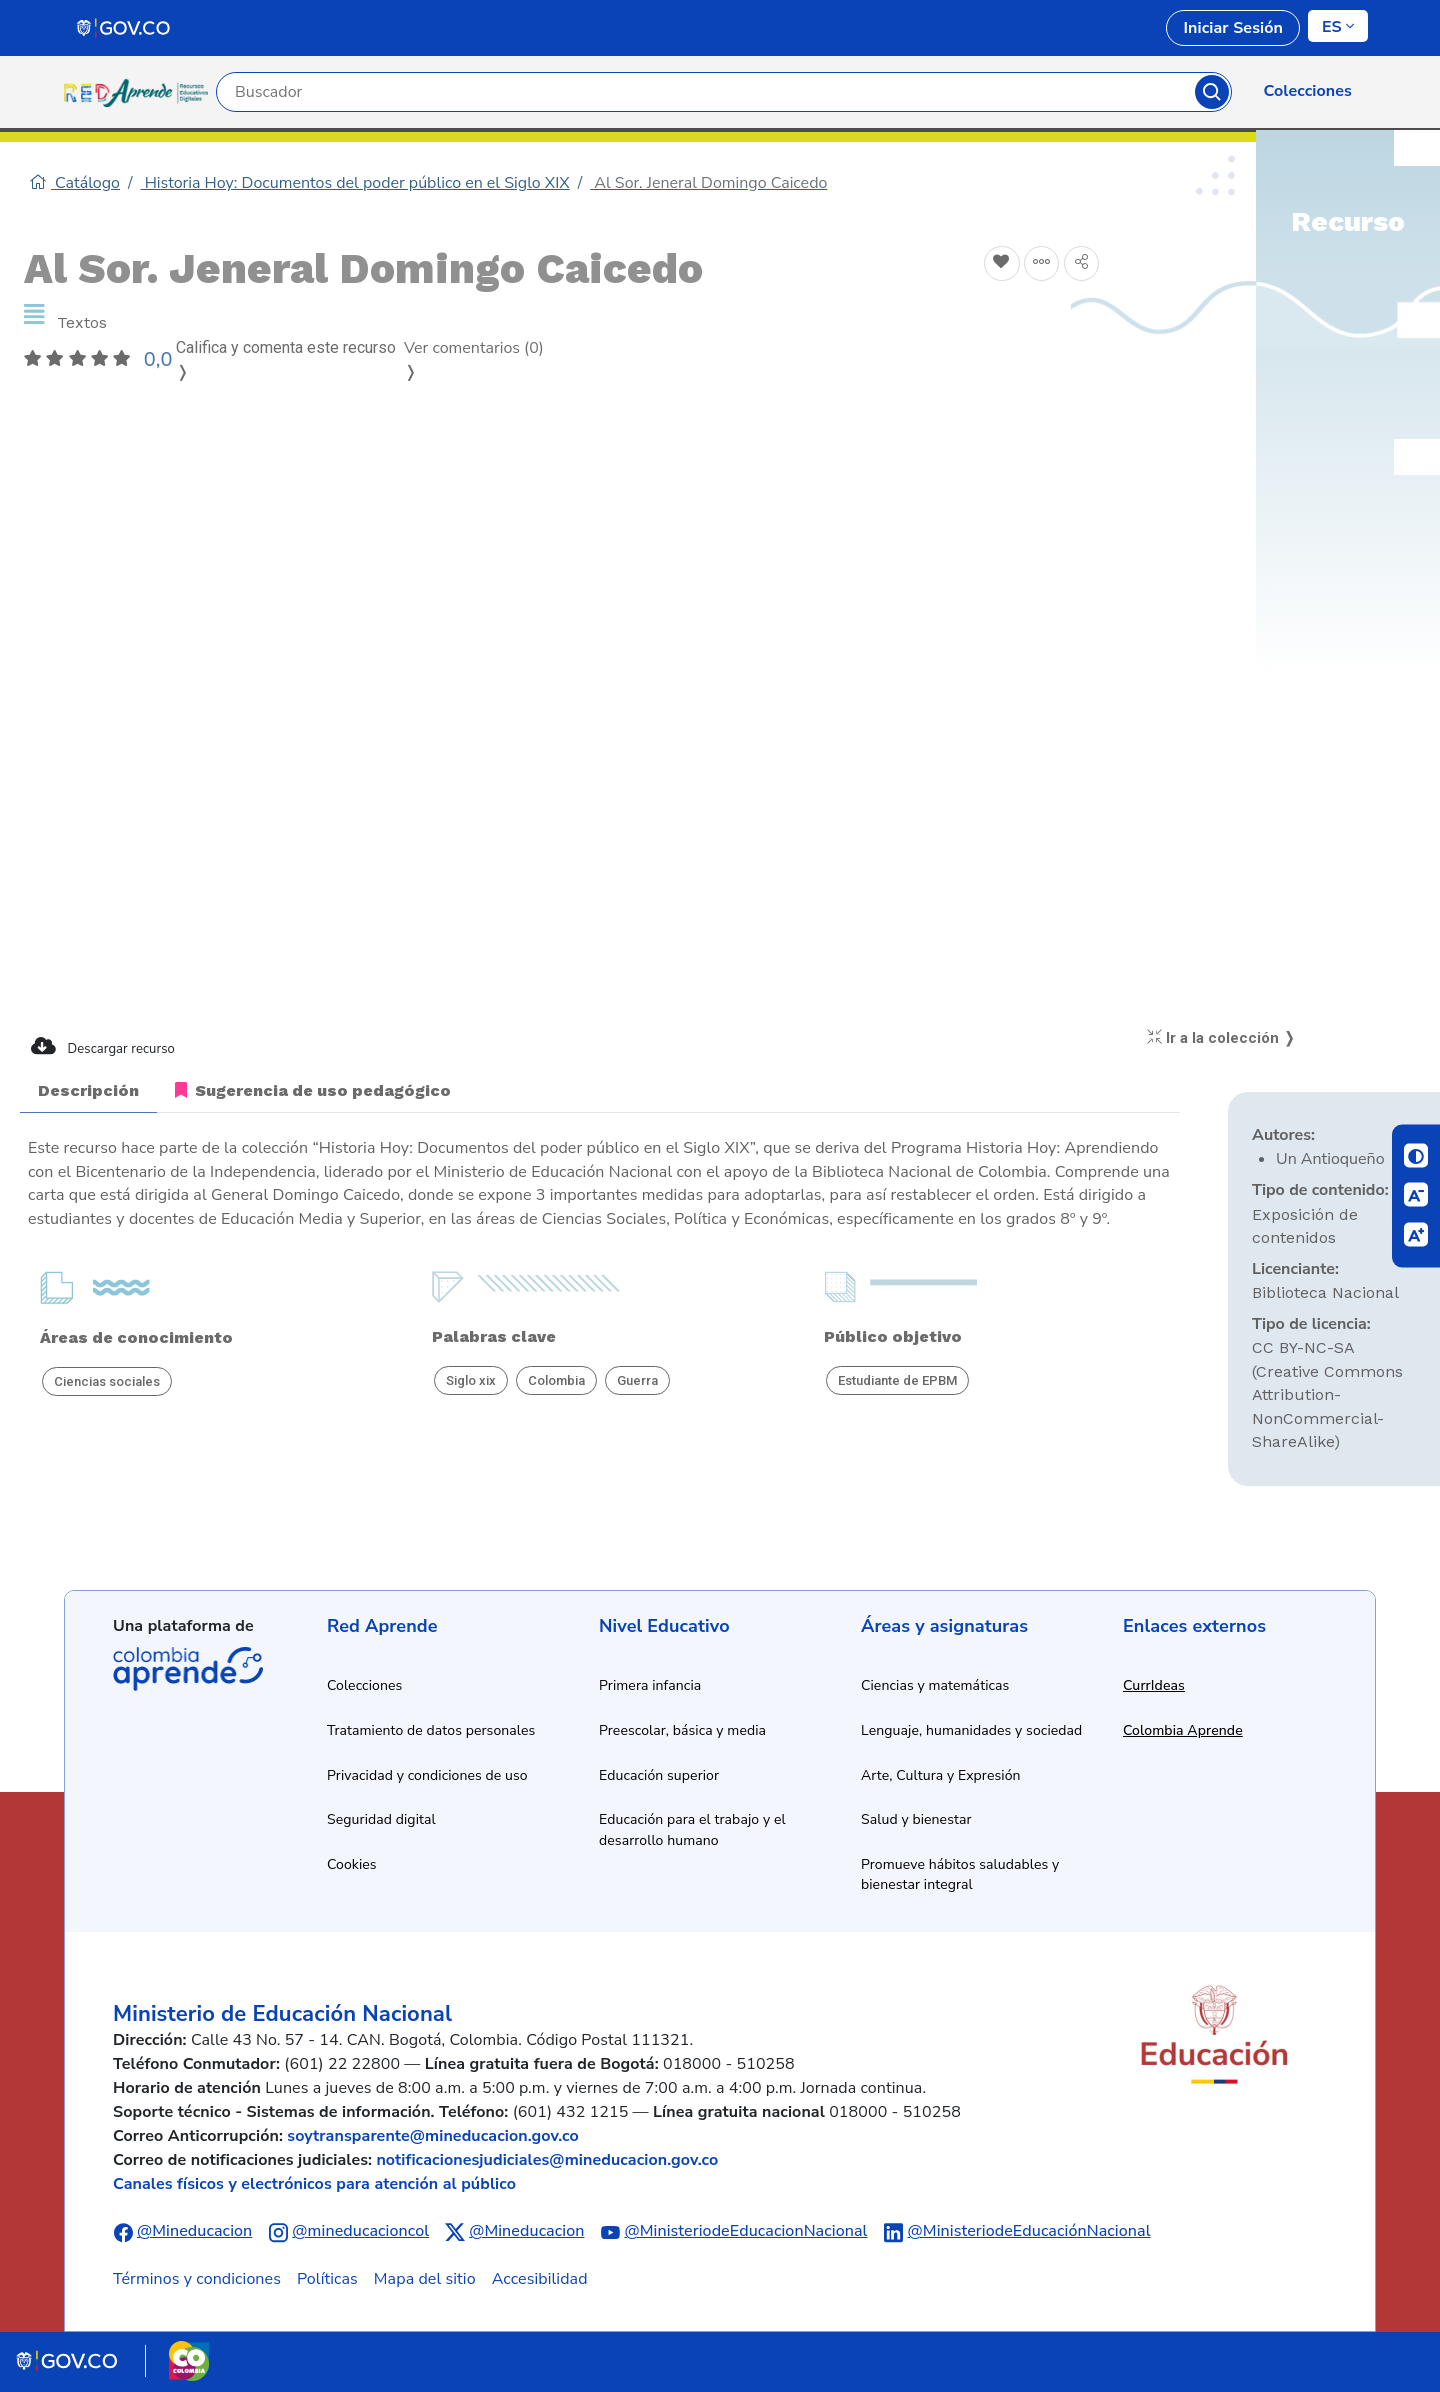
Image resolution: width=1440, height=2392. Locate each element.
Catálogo (75, 183)
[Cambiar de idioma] (1338, 26)
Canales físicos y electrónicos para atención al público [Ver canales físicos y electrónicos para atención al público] (314, 2184)
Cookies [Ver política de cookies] (352, 1864)
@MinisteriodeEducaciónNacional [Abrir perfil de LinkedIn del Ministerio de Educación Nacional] (1029, 2231)
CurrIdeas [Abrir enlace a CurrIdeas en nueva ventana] (1154, 1685)
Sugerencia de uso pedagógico (313, 1090)
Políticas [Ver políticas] (327, 2279)
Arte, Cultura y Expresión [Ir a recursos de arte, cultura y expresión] (941, 1775)
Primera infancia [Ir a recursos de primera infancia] (650, 1685)
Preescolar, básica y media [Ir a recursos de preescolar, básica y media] (682, 1730)
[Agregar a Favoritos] (1002, 264)
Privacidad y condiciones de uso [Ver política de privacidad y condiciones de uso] (427, 1775)
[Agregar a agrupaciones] (1042, 264)
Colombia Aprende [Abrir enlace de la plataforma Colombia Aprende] (188, 1669)
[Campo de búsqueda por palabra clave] (707, 92)
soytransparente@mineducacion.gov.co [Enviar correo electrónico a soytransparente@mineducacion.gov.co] (433, 2136)
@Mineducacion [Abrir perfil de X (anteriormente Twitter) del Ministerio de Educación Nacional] (526, 2231)
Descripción (88, 1090)
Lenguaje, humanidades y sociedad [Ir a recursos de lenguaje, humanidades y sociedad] (971, 1730)
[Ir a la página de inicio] (140, 92)
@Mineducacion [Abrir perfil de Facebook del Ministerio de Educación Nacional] (194, 2231)
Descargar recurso (103, 1047)
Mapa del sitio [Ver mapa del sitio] (425, 2279)
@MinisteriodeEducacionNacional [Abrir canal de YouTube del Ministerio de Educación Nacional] (745, 2231)
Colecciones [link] (1308, 91)
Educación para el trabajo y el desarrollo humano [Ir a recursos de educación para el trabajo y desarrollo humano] (692, 1830)
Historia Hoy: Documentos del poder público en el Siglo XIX (355, 183)
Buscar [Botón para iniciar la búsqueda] (1212, 92)
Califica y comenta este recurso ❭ (286, 359)
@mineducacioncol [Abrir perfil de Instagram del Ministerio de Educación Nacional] (360, 2231)
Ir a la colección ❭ (1221, 1038)
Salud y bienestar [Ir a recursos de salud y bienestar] (916, 1819)
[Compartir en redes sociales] (1082, 264)
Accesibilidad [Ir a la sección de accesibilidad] (540, 2279)
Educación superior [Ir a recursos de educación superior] (659, 1775)
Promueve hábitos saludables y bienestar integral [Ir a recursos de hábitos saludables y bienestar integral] (960, 1875)
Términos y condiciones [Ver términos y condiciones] (197, 2279)
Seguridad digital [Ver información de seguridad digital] (381, 1819)
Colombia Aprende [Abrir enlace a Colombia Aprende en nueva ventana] (1183, 1730)
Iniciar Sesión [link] (1233, 28)
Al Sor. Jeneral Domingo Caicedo (708, 183)
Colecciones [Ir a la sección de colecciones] (364, 1685)
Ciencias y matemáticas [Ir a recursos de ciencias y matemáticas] (935, 1685)
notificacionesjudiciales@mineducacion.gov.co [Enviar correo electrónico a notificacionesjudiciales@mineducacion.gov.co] (547, 2160)
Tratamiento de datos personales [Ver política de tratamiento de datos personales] (431, 1730)
